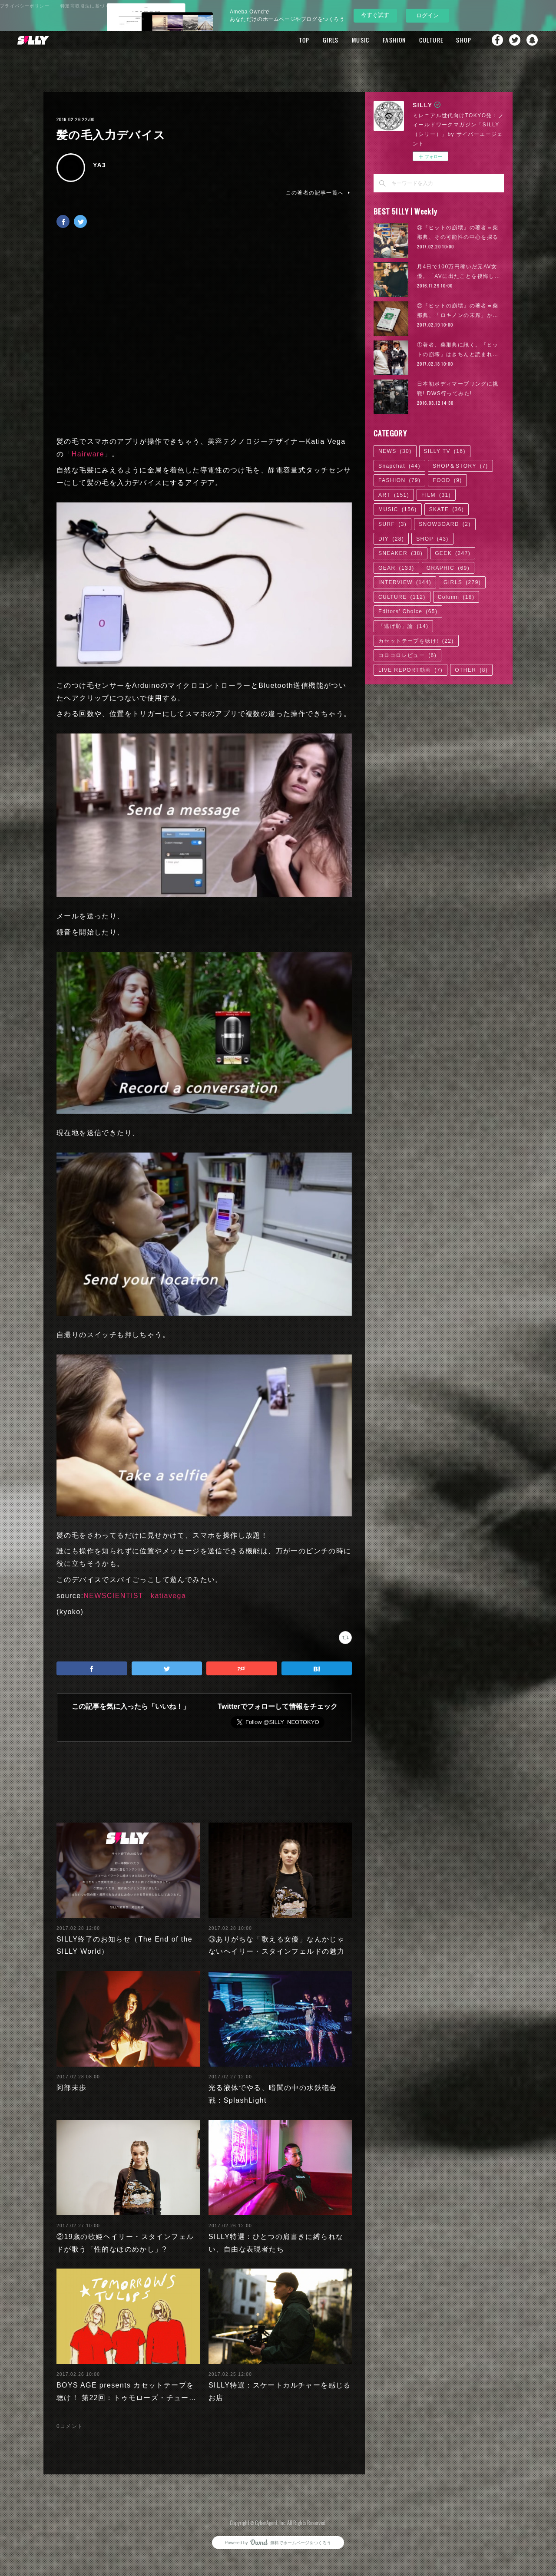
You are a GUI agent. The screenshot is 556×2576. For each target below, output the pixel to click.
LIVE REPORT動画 (410, 670)
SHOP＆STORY (460, 466)
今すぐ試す (375, 15)
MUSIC (361, 40)
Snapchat (532, 39)
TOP (304, 40)
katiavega (168, 1595)
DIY (391, 539)
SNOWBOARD (445, 524)
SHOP (463, 40)
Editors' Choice (407, 611)
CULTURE (431, 40)
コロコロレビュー (407, 655)
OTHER (471, 670)
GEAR (396, 568)
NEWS (395, 451)
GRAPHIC (448, 568)
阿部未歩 (71, 2087)
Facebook (497, 39)
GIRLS (331, 40)
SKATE (446, 509)
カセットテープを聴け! (416, 641)
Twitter (514, 39)
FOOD (447, 480)
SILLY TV (445, 451)
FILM (436, 495)
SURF (392, 524)
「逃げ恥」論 (403, 626)
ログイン (427, 15)
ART (393, 495)
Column (456, 597)
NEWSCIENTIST (113, 1595)
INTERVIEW (404, 582)
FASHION (394, 40)
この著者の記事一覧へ (319, 193)
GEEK (452, 553)
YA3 (99, 165)
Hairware (88, 454)
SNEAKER (400, 553)
